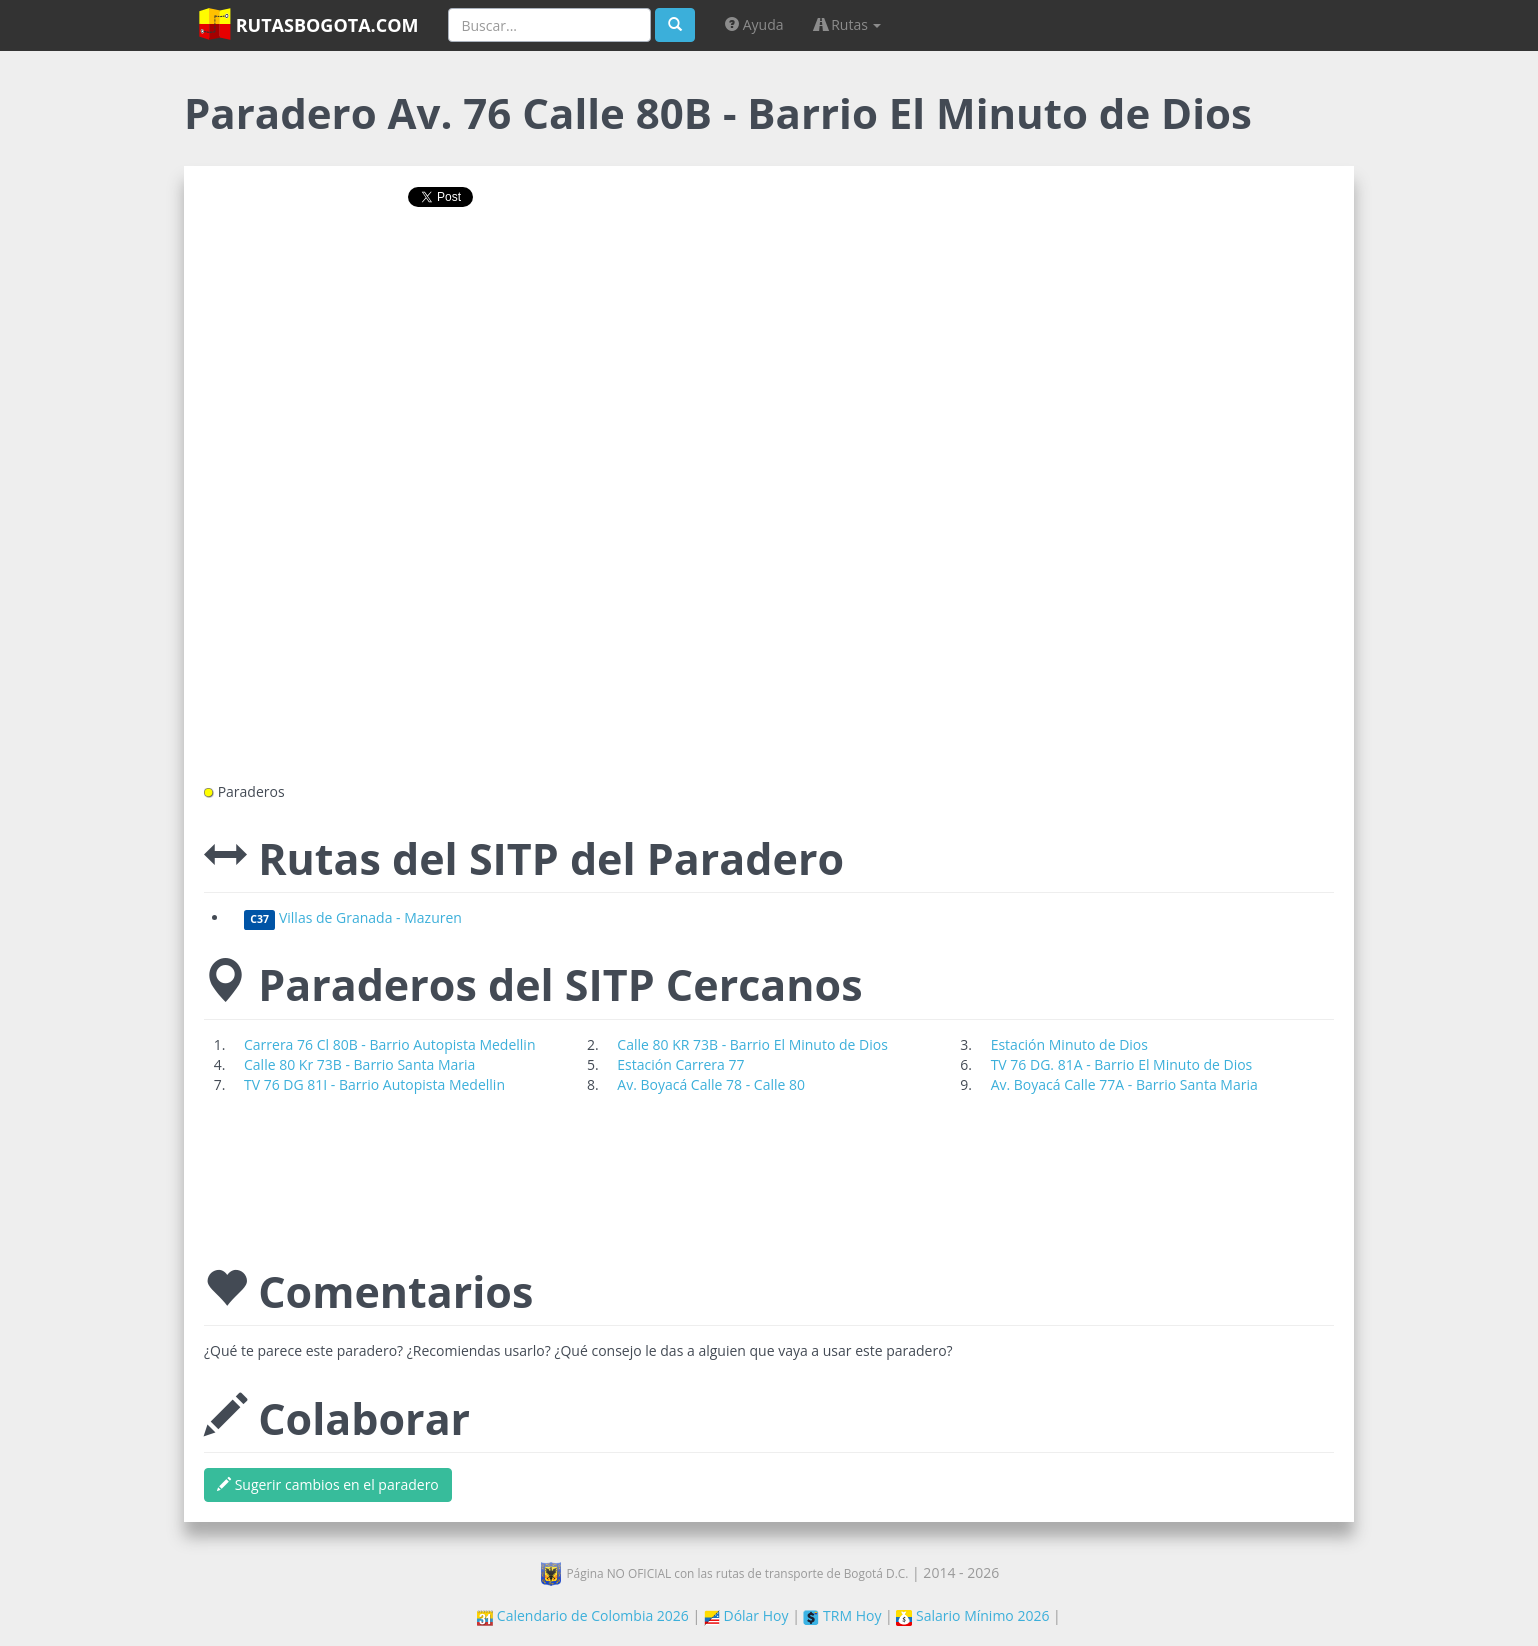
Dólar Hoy (746, 1615)
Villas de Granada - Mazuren (353, 917)
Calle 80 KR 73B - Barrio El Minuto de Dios (752, 1044)
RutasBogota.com (308, 24)
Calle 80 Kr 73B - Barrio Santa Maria (359, 1064)
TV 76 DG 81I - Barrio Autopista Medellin (374, 1084)
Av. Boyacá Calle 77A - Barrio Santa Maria (1124, 1084)
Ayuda (754, 24)
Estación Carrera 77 (680, 1064)
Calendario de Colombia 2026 (583, 1615)
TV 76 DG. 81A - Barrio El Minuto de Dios (1122, 1064)
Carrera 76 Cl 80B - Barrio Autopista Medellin (389, 1044)
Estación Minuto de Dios (1069, 1044)
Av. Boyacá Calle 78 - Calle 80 (711, 1084)
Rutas (848, 24)
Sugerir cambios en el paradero (328, 1484)
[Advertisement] (769, 287)
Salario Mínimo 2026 (972, 1615)
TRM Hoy (842, 1615)
